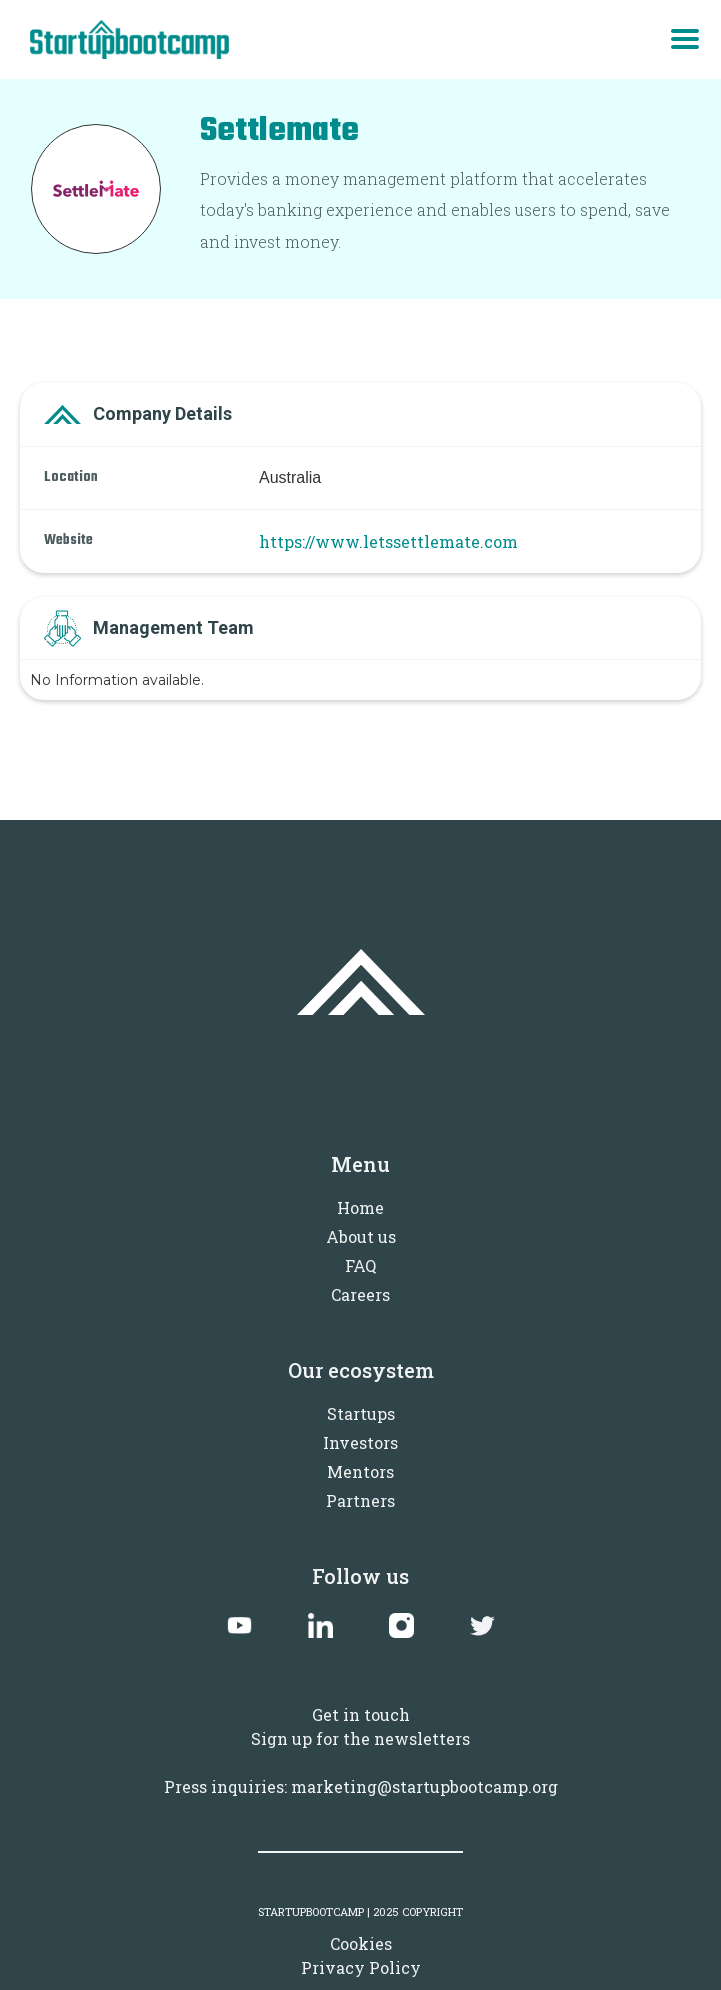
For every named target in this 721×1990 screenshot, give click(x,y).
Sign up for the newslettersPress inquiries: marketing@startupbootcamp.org (361, 1762)
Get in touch (361, 1714)
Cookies (361, 1943)
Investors (360, 1442)
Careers (360, 1294)
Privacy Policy (361, 1967)
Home (360, 1207)
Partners (360, 1500)
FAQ (360, 1265)
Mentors (360, 1471)
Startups (361, 1413)
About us (361, 1236)
